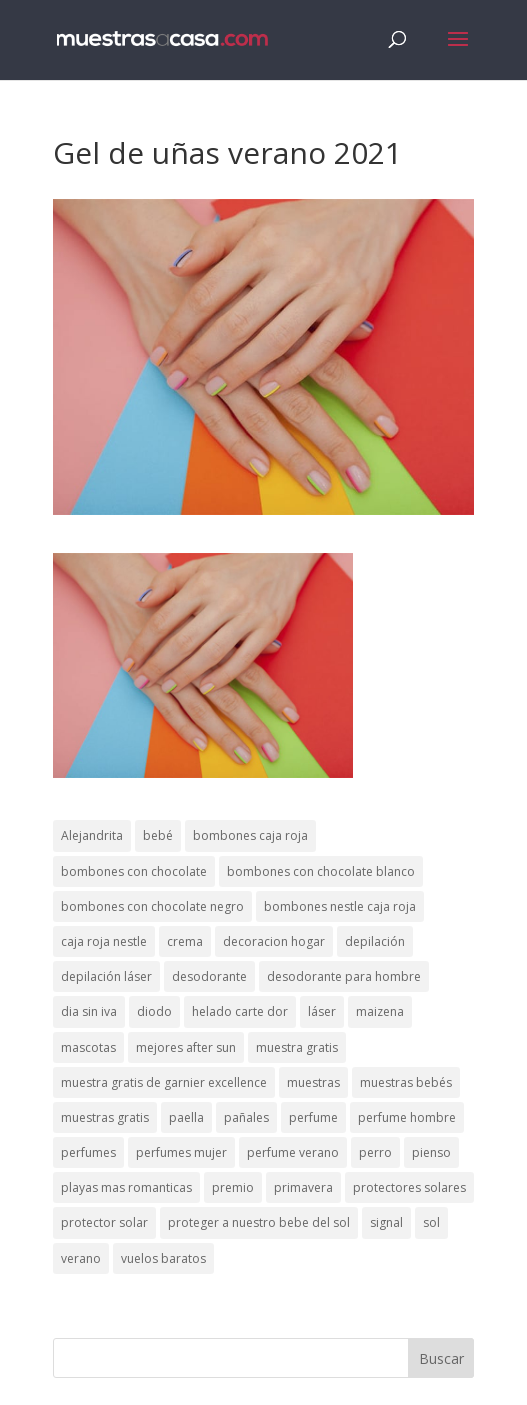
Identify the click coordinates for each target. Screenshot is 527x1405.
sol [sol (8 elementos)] (431, 1222)
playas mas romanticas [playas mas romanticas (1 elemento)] (126, 1187)
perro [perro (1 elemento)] (375, 1152)
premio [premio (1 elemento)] (233, 1187)
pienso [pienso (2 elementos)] (431, 1152)
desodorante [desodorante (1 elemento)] (209, 976)
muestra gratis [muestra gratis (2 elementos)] (297, 1047)
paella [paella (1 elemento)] (186, 1117)
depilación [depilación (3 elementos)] (375, 941)
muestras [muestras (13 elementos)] (313, 1082)
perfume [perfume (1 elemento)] (313, 1117)
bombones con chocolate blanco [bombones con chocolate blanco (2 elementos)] (321, 871)
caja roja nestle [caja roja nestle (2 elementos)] (104, 941)
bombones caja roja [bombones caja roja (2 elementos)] (250, 835)
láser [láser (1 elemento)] (322, 1011)
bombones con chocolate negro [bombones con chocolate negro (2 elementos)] (152, 906)
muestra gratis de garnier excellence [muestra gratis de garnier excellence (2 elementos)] (164, 1082)
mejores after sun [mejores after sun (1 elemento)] (186, 1047)
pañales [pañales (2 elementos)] (246, 1117)
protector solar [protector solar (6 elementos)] (104, 1222)
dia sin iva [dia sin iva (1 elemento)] (89, 1011)
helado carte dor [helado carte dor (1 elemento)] (240, 1011)
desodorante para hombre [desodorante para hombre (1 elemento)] (344, 976)
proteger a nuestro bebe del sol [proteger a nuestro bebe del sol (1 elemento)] (259, 1222)
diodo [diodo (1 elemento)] (154, 1011)
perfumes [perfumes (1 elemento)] (88, 1152)
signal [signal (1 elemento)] (386, 1222)
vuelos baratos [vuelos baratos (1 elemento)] (163, 1258)
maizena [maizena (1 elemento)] (380, 1011)
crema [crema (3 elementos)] (185, 941)
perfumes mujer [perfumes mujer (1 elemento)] (181, 1152)
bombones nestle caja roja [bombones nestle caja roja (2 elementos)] (340, 906)
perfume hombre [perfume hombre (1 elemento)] (407, 1117)
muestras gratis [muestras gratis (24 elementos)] (105, 1117)
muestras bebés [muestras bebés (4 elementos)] (406, 1082)
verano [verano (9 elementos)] (81, 1258)
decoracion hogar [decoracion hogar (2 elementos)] (274, 941)
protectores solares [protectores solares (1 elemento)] (409, 1187)
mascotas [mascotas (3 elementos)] (88, 1047)
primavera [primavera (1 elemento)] (303, 1187)
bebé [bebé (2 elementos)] (158, 835)
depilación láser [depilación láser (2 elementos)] (106, 976)
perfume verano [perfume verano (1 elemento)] (293, 1152)
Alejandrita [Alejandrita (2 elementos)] (92, 835)
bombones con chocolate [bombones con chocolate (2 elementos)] (134, 871)
